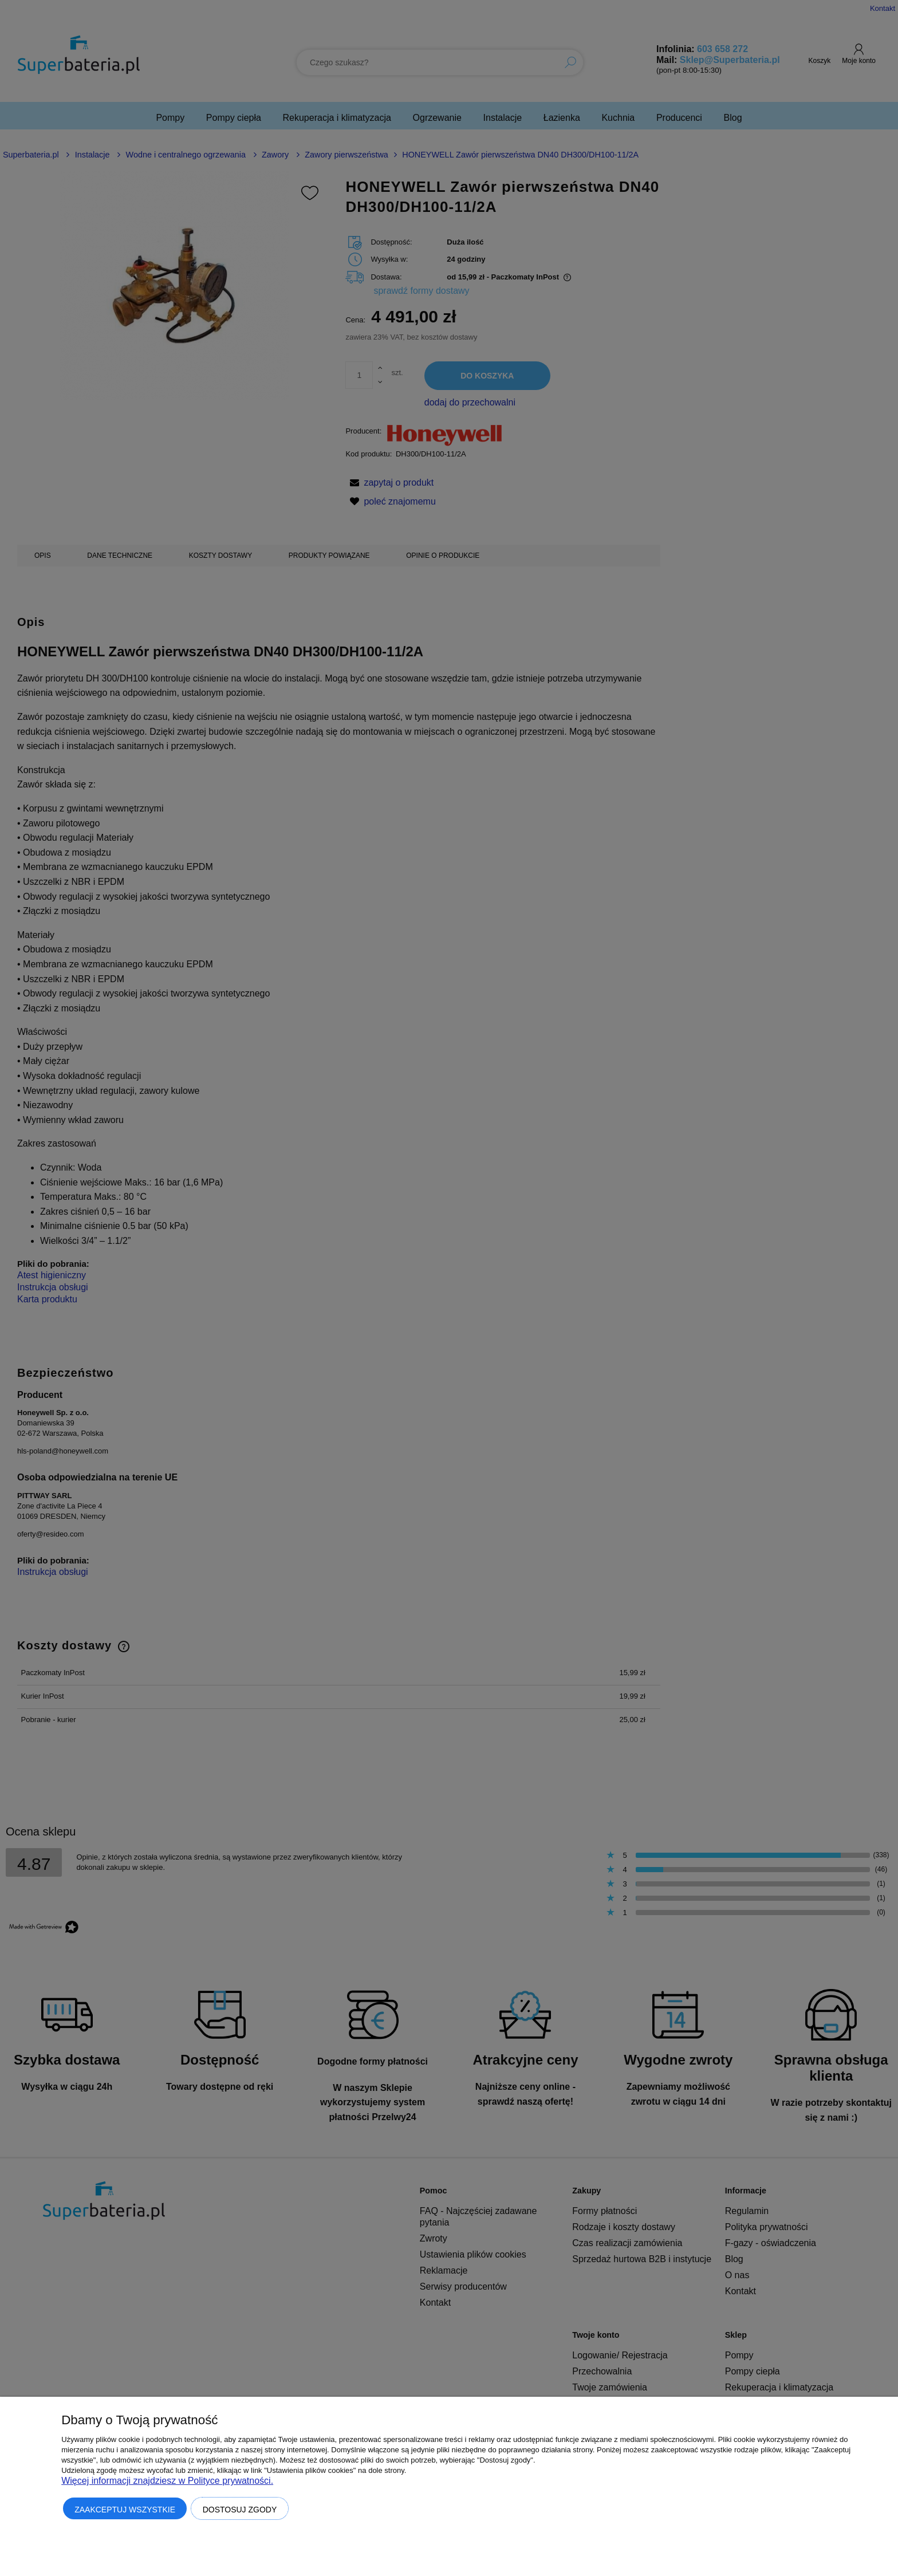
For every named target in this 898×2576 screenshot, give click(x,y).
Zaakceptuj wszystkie (124, 2509)
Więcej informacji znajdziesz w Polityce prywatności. (167, 2481)
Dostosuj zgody (240, 2509)
